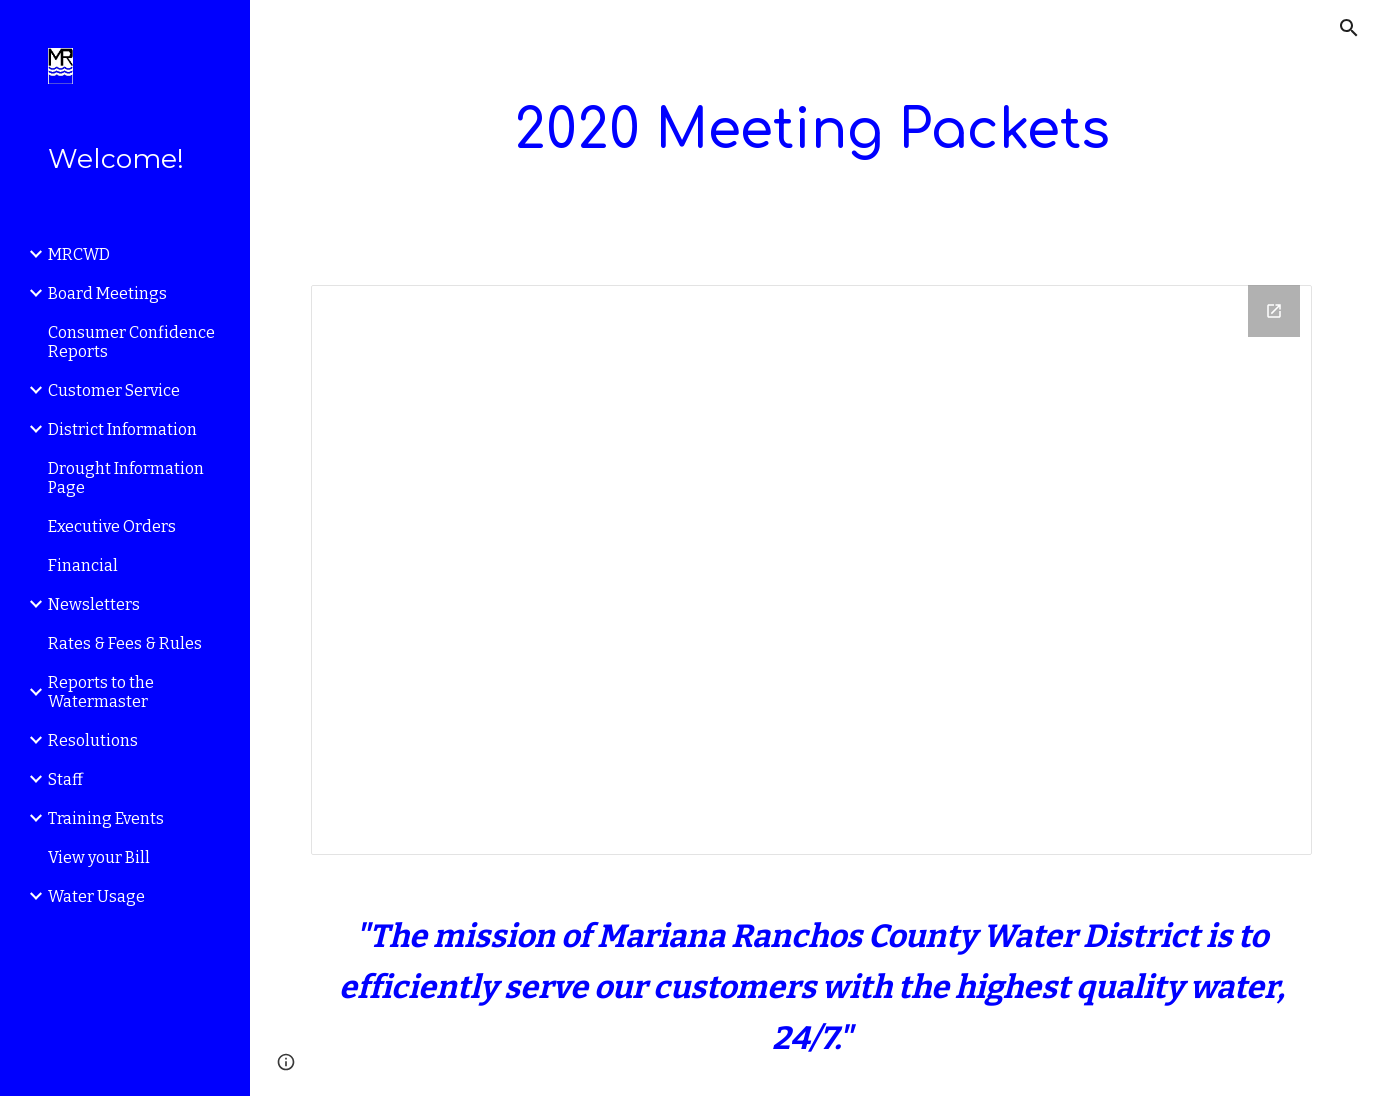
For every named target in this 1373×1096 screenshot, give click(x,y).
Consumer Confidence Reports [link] (131, 342)
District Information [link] (122, 429)
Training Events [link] (106, 818)
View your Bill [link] (99, 857)
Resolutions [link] (93, 740)
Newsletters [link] (94, 604)
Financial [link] (83, 565)
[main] (811, 130)
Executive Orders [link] (112, 526)
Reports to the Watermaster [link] (101, 692)
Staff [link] (65, 779)
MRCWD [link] (79, 254)
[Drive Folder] (811, 570)
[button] (1349, 28)
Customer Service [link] (114, 390)
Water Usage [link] (96, 896)
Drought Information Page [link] (126, 478)
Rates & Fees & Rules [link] (125, 643)
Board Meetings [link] (107, 293)
